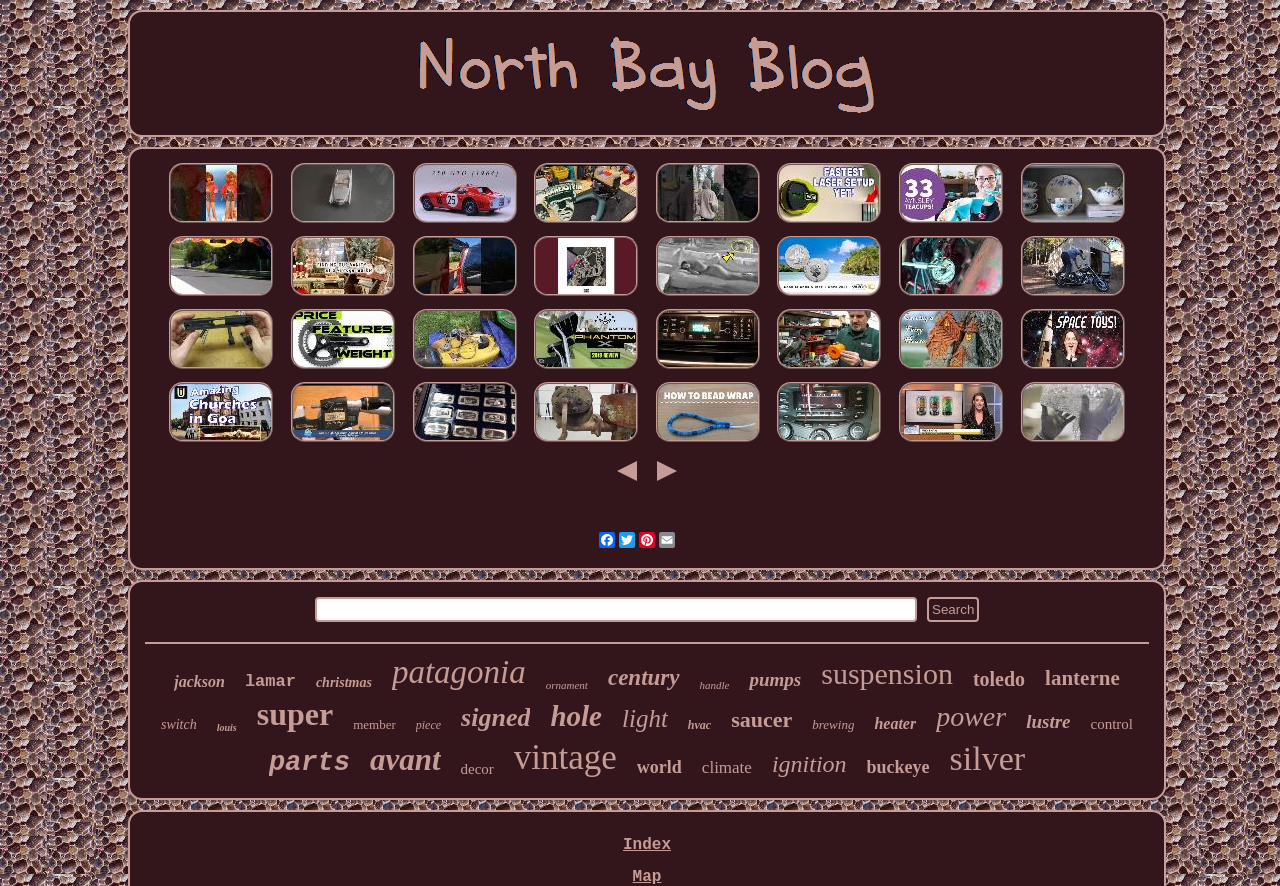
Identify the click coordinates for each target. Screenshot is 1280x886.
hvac (699, 725)
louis (227, 727)
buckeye (898, 767)
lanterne (1082, 678)
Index (647, 845)
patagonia (459, 672)
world (659, 767)
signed (495, 717)
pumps (775, 679)
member (374, 724)
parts (309, 763)
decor (477, 769)
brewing (833, 724)
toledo (999, 679)
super (295, 714)
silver (988, 758)
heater (895, 723)
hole (576, 716)
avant (405, 759)
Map (647, 877)
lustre (1048, 721)
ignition (809, 764)
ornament (567, 685)
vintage (565, 757)
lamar (270, 681)
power (971, 716)
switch (179, 724)
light (645, 718)
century (644, 677)
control (1112, 724)
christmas (344, 682)
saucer (761, 719)
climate (727, 767)
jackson (199, 681)
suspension (887, 673)
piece (428, 725)
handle (715, 685)
